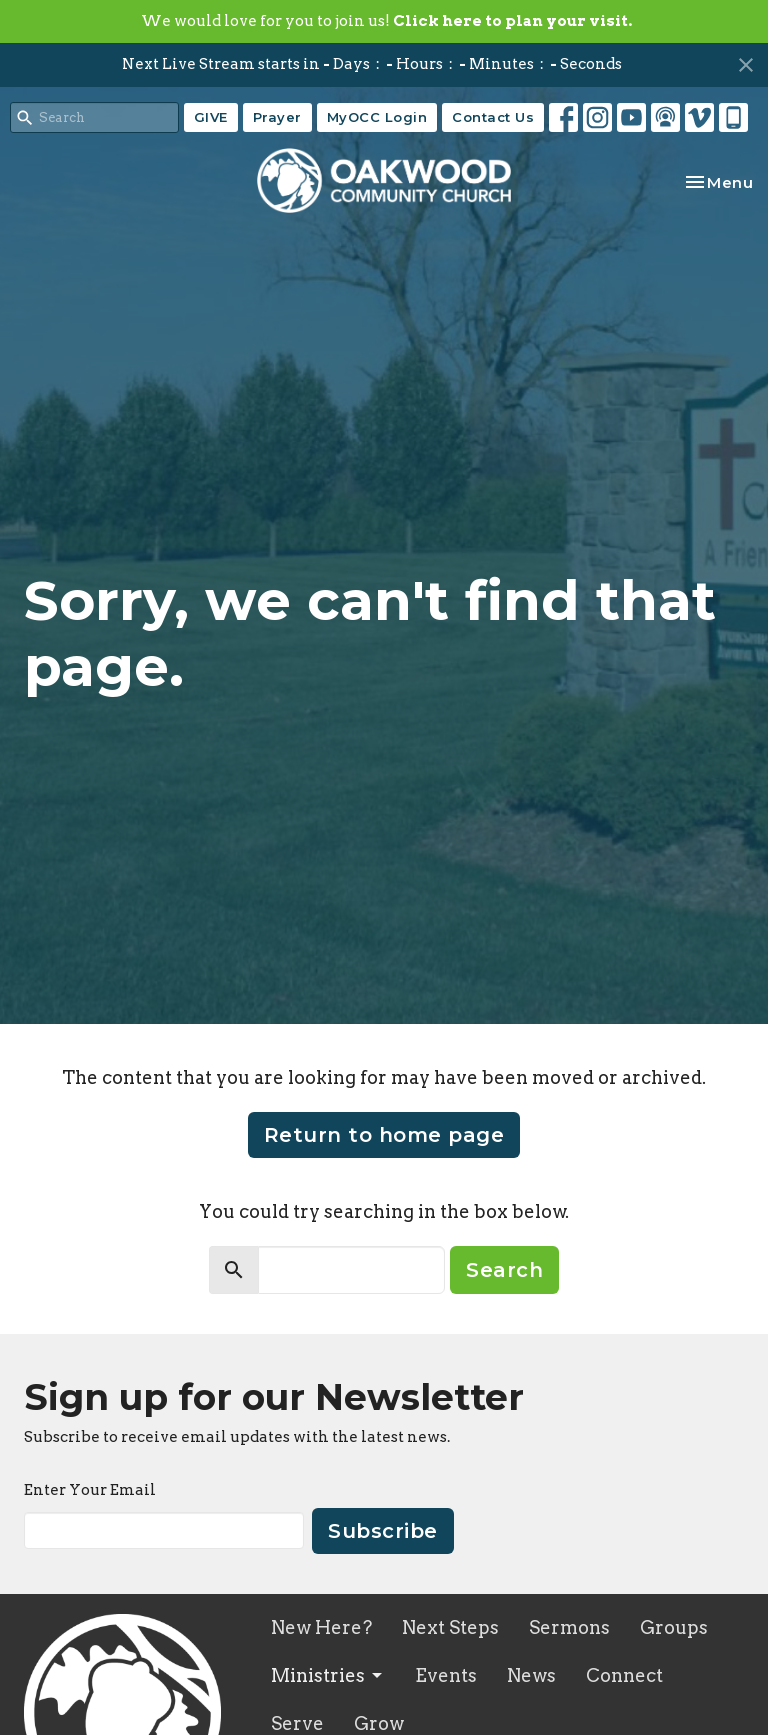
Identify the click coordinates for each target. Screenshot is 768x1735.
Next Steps (450, 1627)
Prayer (277, 117)
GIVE (211, 117)
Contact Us (493, 117)
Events (446, 1675)
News (531, 1675)
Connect (624, 1675)
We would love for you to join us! (386, 21)
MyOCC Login (377, 117)
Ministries (328, 1675)
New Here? (321, 1627)
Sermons (569, 1627)
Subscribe (383, 1531)
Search (504, 1270)
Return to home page (384, 1135)
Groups (674, 1627)
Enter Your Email (90, 1490)
